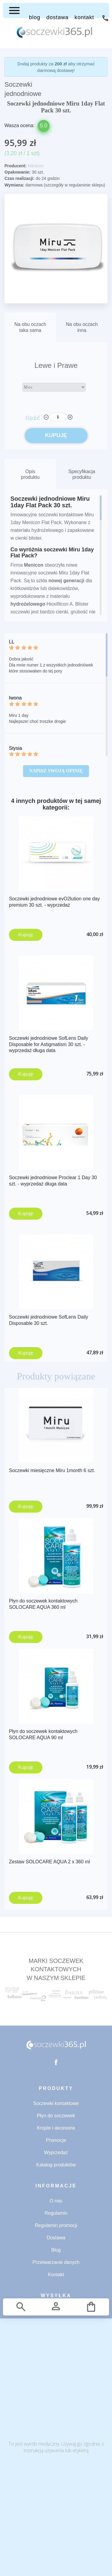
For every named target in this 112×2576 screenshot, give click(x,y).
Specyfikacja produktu (81, 474)
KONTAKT (84, 17)
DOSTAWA (57, 17)
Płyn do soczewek (56, 2115)
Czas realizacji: (19, 178)
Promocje (56, 2140)
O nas (56, 2200)
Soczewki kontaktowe (56, 2103)
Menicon (36, 165)
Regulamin (56, 2213)
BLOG (34, 17)
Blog (56, 2250)
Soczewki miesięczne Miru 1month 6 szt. (52, 1470)
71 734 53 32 (105, 18)
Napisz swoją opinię (56, 770)
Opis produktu (30, 474)
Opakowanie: (17, 172)
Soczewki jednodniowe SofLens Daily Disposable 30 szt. (48, 1320)
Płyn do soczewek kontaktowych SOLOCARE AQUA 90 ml (43, 1734)
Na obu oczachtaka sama (30, 327)
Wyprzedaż (56, 2152)
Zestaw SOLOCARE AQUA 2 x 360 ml (49, 1861)
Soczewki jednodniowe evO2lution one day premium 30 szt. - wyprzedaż (54, 902)
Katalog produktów (56, 2164)
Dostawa (56, 2237)
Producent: (15, 165)
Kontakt (56, 2274)
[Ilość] (58, 417)
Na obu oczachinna (82, 327)
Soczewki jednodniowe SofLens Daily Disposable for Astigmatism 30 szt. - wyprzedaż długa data (48, 1044)
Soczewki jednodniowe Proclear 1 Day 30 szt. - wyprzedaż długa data (53, 1180)
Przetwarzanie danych (56, 2262)
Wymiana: (14, 185)
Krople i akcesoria (56, 2127)
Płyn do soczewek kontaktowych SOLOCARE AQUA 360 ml (43, 1604)
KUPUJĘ (56, 435)
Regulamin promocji (56, 2225)
